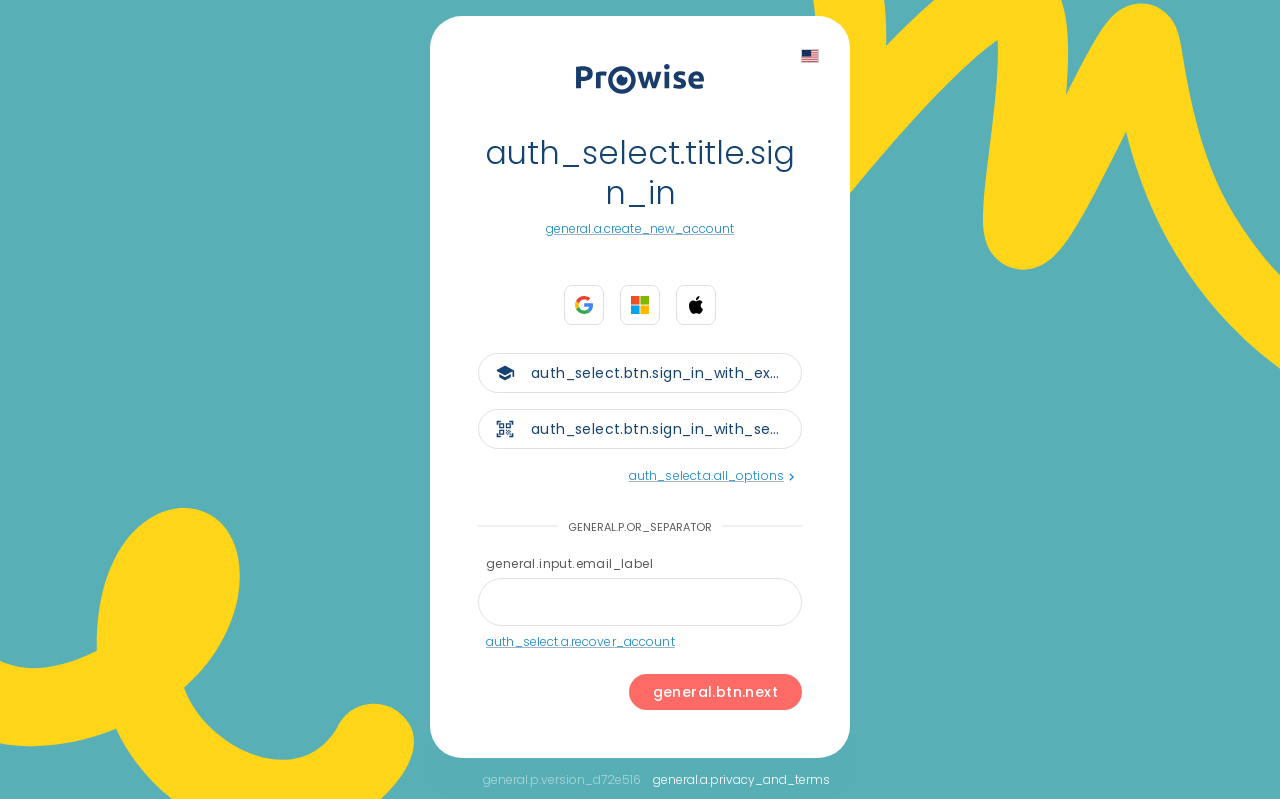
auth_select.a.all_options (711, 475)
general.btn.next (715, 692)
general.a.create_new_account (640, 228)
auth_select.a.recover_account (580, 641)
